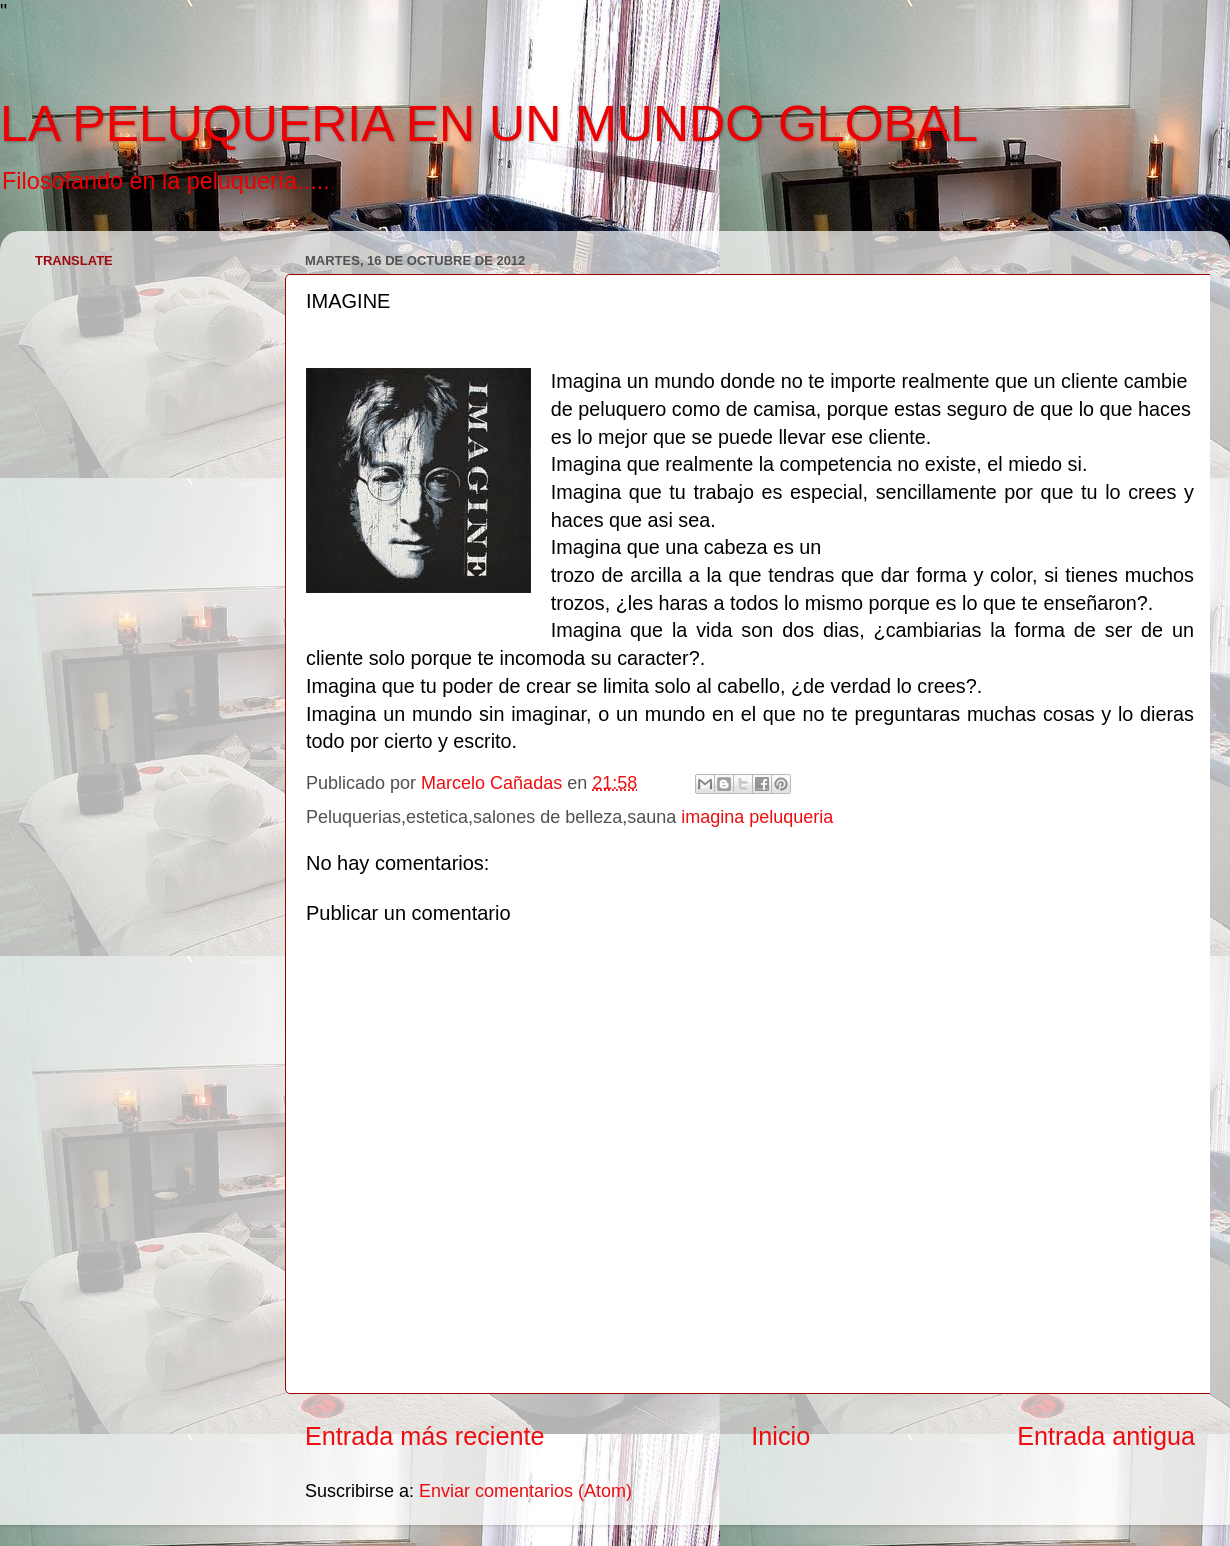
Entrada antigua (1106, 1436)
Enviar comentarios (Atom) (525, 1491)
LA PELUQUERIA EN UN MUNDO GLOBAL (489, 124)
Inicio (780, 1436)
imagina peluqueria (757, 817)
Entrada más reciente (424, 1436)
